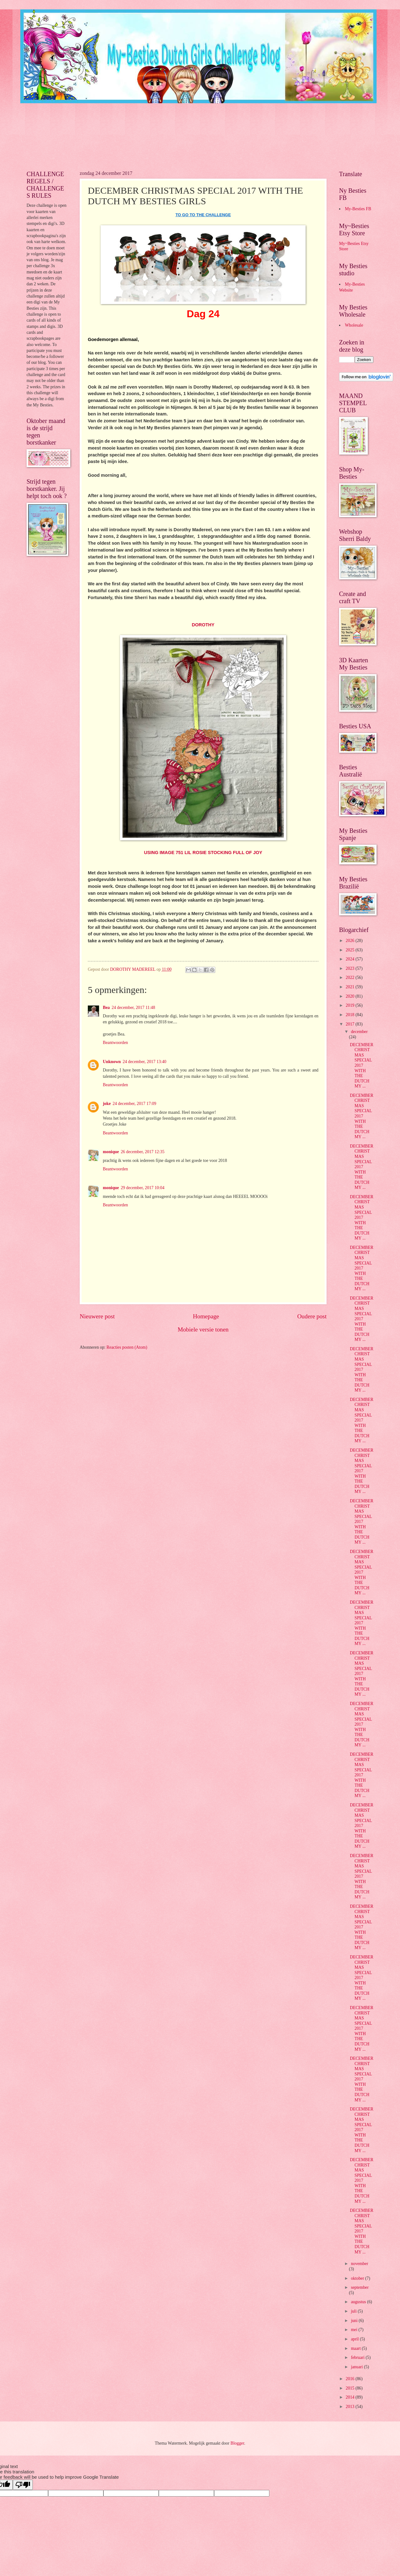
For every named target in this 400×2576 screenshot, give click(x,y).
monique (111, 1151)
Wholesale (354, 325)
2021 (350, 987)
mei (354, 2329)
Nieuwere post (97, 1316)
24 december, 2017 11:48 (133, 1007)
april (355, 2339)
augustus (359, 2301)
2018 (350, 1014)
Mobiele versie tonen (203, 1329)
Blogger (237, 2443)
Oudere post (312, 1316)
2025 (350, 950)
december (359, 1031)
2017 (350, 1024)
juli (354, 2311)
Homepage (206, 1316)
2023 (350, 968)
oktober (358, 2278)
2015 (350, 2388)
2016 (350, 2378)
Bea (106, 1007)
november (359, 2263)
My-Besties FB (358, 208)
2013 (350, 2406)
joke (107, 1103)
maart (356, 2348)
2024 (350, 959)
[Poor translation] (23, 2485)
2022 (350, 977)
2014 (350, 2397)
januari (357, 2367)
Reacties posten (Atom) (127, 1347)
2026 (350, 940)
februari (358, 2357)
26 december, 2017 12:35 (142, 1151)
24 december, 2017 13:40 (145, 1061)
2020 (350, 996)
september (360, 2287)
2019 (350, 1005)
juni (355, 2320)
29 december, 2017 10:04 (142, 1187)
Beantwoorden (115, 1042)
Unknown (112, 1061)
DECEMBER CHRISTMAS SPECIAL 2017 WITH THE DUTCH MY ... (361, 1065)
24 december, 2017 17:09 (134, 1103)
